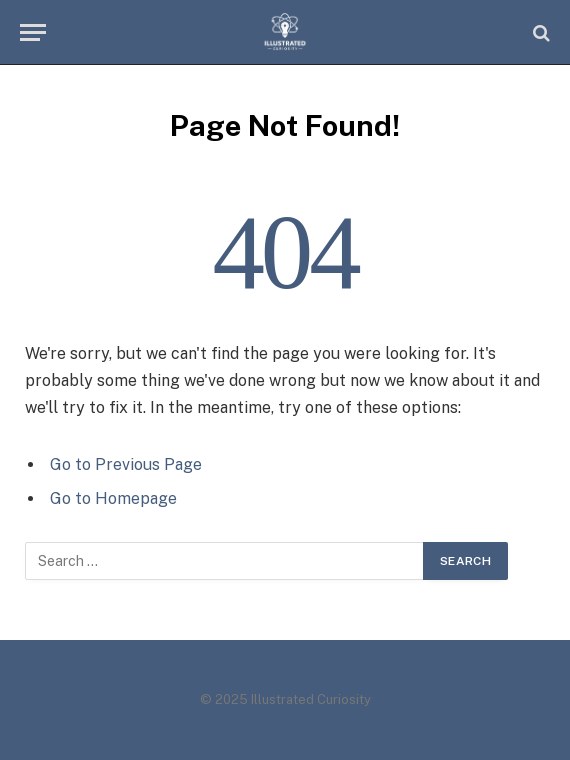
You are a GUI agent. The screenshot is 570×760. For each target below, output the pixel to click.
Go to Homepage (113, 498)
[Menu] (33, 32)
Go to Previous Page (126, 464)
